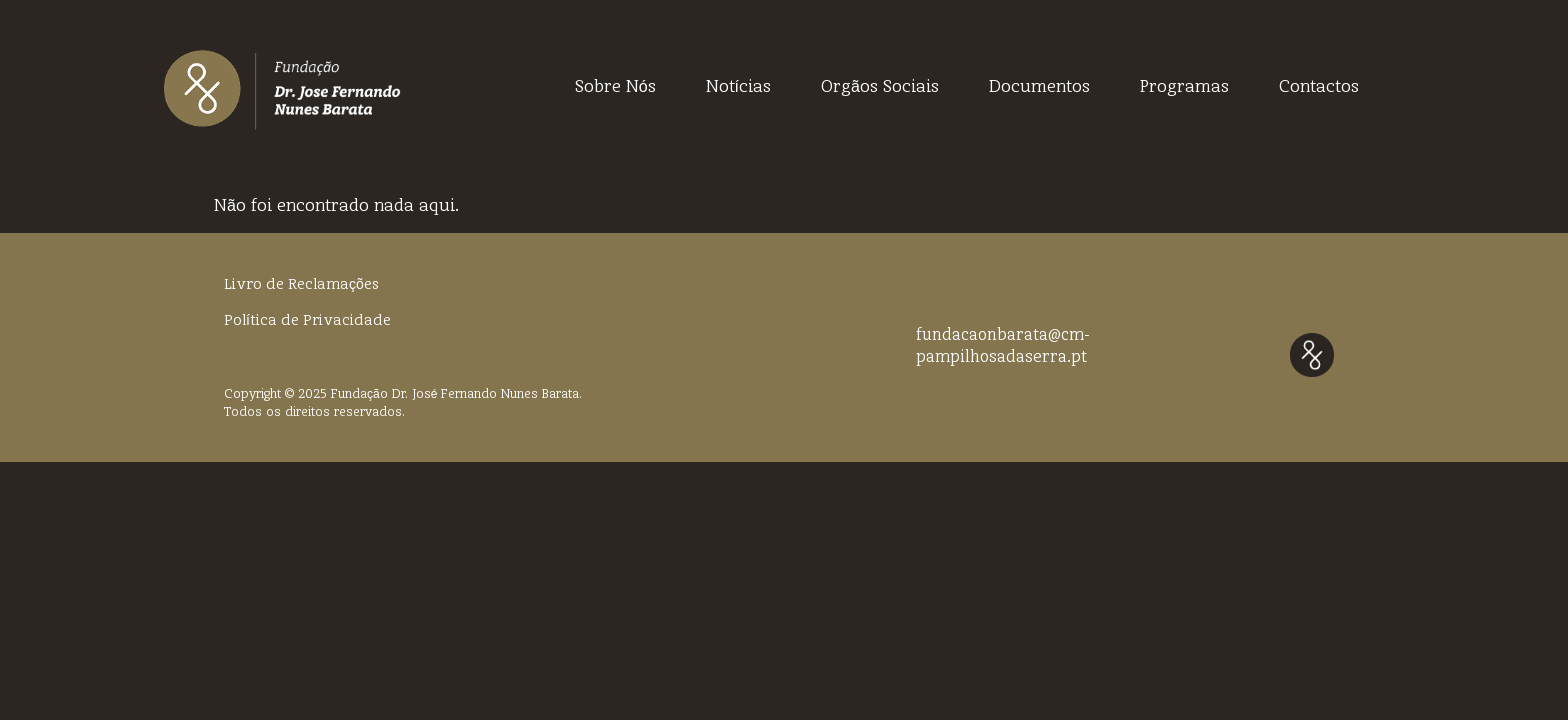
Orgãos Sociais (880, 88)
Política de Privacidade (307, 321)
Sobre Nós (615, 88)
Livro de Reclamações (301, 285)
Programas (1184, 88)
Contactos (1319, 88)
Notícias (738, 88)
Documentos (1039, 88)
